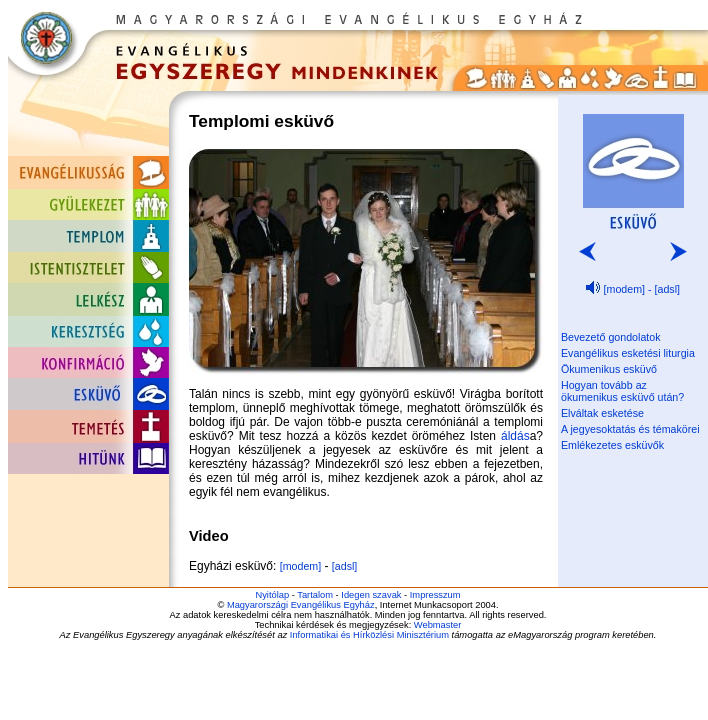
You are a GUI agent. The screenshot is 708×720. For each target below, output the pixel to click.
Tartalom (315, 595)
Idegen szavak (371, 595)
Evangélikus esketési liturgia (628, 353)
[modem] (300, 566)
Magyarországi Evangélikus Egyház (301, 605)
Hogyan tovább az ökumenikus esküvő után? (622, 391)
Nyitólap (272, 595)
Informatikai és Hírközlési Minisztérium (369, 635)
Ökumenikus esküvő (609, 369)
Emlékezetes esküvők (612, 445)
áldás (515, 436)
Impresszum (435, 595)
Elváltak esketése (602, 413)
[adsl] (344, 566)
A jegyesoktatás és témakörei (630, 429)
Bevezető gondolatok (611, 337)
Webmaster (438, 625)
